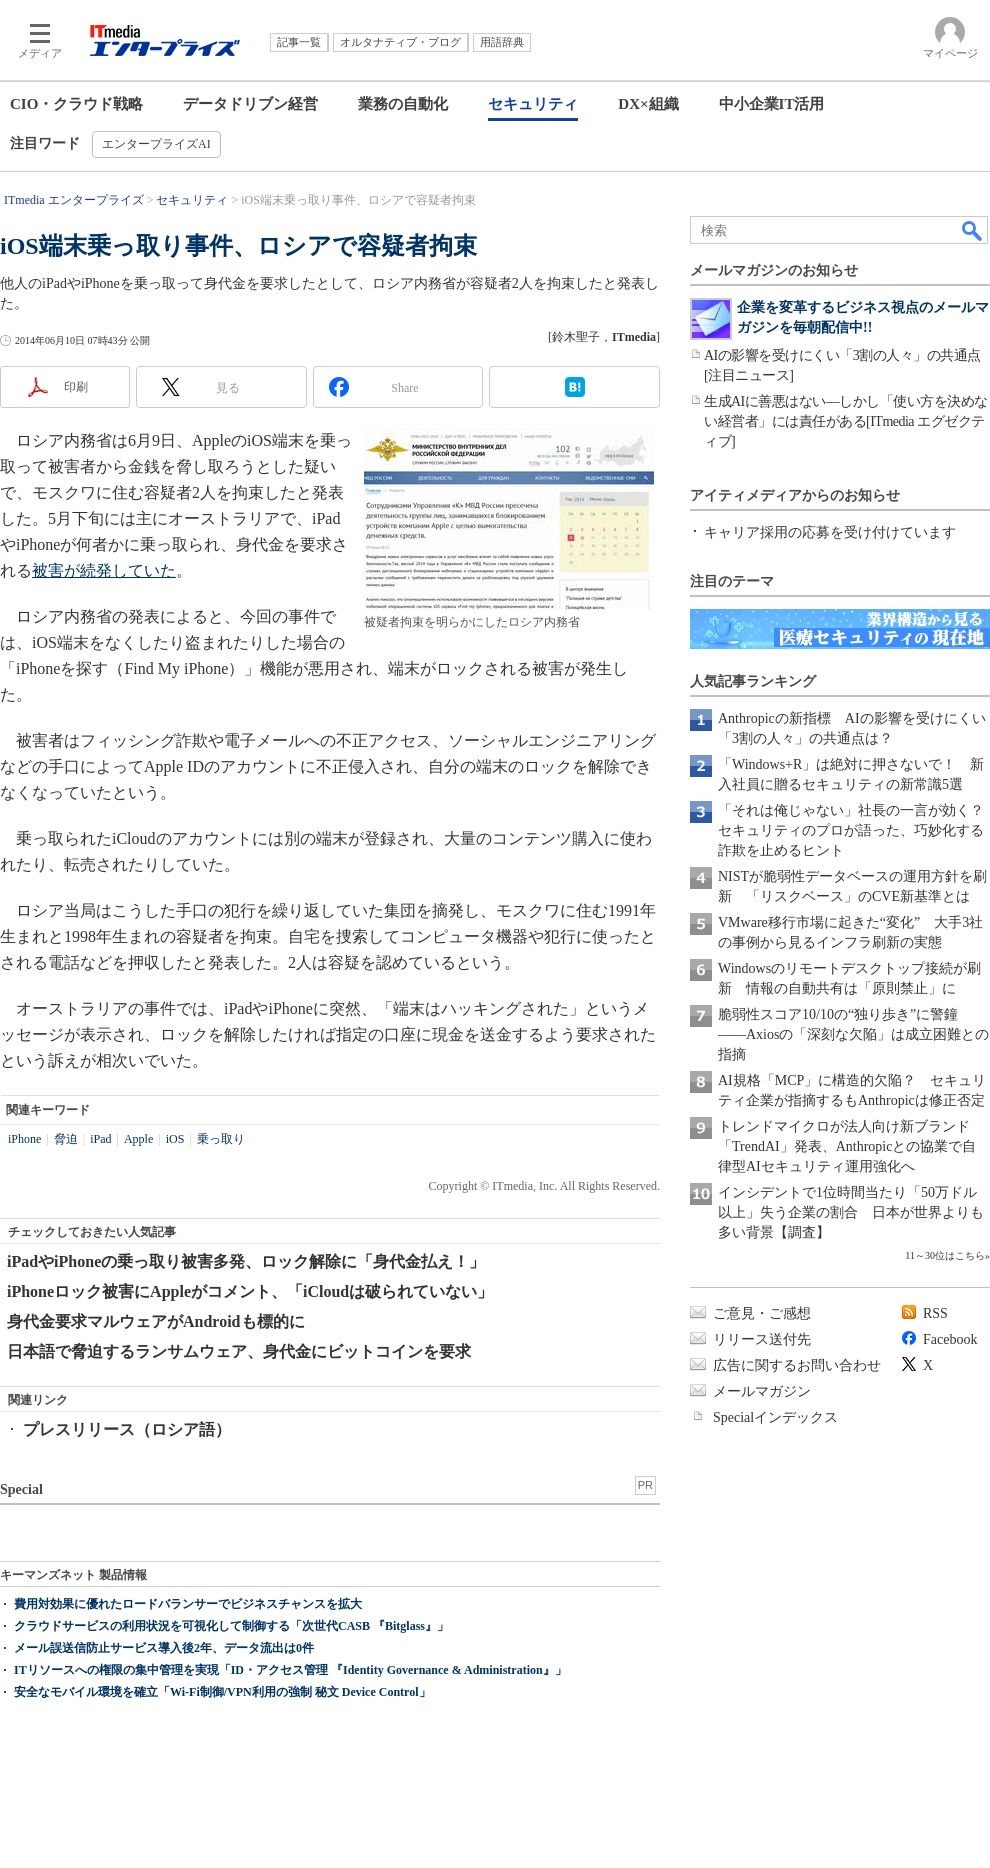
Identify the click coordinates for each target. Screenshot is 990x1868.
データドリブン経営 (250, 104)
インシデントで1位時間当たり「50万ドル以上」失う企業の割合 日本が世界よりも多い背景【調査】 (851, 1212)
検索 (973, 230)
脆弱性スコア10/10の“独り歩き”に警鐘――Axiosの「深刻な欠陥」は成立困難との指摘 (853, 1034)
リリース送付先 (762, 1339)
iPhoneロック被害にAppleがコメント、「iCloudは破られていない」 (250, 1291)
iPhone (24, 1139)
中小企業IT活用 (772, 104)
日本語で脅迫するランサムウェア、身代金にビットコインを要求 (239, 1351)
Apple (138, 1139)
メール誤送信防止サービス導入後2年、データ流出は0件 (164, 1648)
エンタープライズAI (156, 144)
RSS (935, 1313)
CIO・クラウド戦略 (76, 104)
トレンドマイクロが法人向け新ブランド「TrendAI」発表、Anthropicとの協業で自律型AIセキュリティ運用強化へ (847, 1146)
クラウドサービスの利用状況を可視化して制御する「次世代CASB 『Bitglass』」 (231, 1626)
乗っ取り (221, 1139)
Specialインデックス (775, 1417)
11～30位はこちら (945, 1255)
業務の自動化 (403, 104)
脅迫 (66, 1139)
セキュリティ (533, 104)
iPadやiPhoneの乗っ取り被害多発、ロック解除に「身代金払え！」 (246, 1261)
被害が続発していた (104, 570)
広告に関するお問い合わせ (797, 1365)
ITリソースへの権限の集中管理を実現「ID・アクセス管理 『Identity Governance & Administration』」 (290, 1670)
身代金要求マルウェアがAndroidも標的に (156, 1321)
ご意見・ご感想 (762, 1313)
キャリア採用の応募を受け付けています (830, 532)
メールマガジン (762, 1391)
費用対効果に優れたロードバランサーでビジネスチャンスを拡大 (188, 1604)
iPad (100, 1139)
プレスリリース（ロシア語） (127, 1429)
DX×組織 (648, 104)
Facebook (950, 1339)
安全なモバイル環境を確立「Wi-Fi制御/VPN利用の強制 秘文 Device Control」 (222, 1692)
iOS (175, 1139)
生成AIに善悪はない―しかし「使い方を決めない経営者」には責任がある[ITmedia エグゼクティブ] (846, 421)
